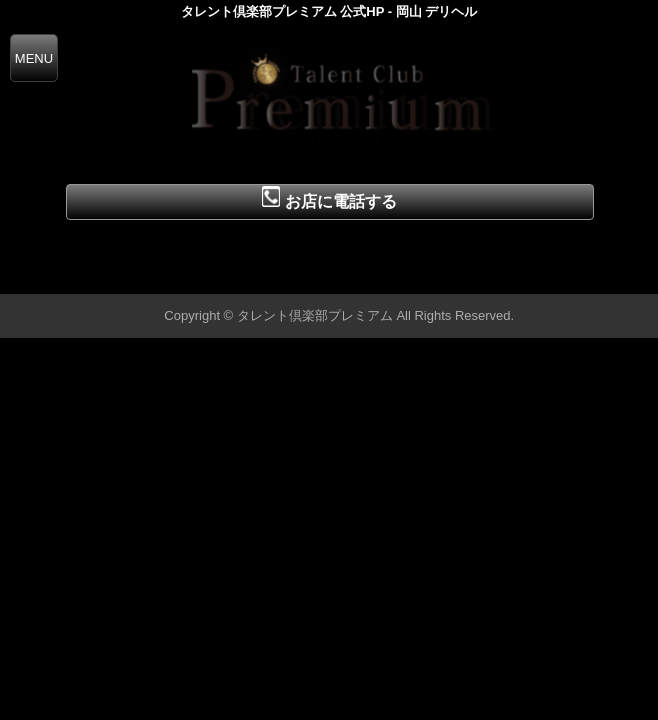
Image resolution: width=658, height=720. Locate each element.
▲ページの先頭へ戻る (583, 275)
